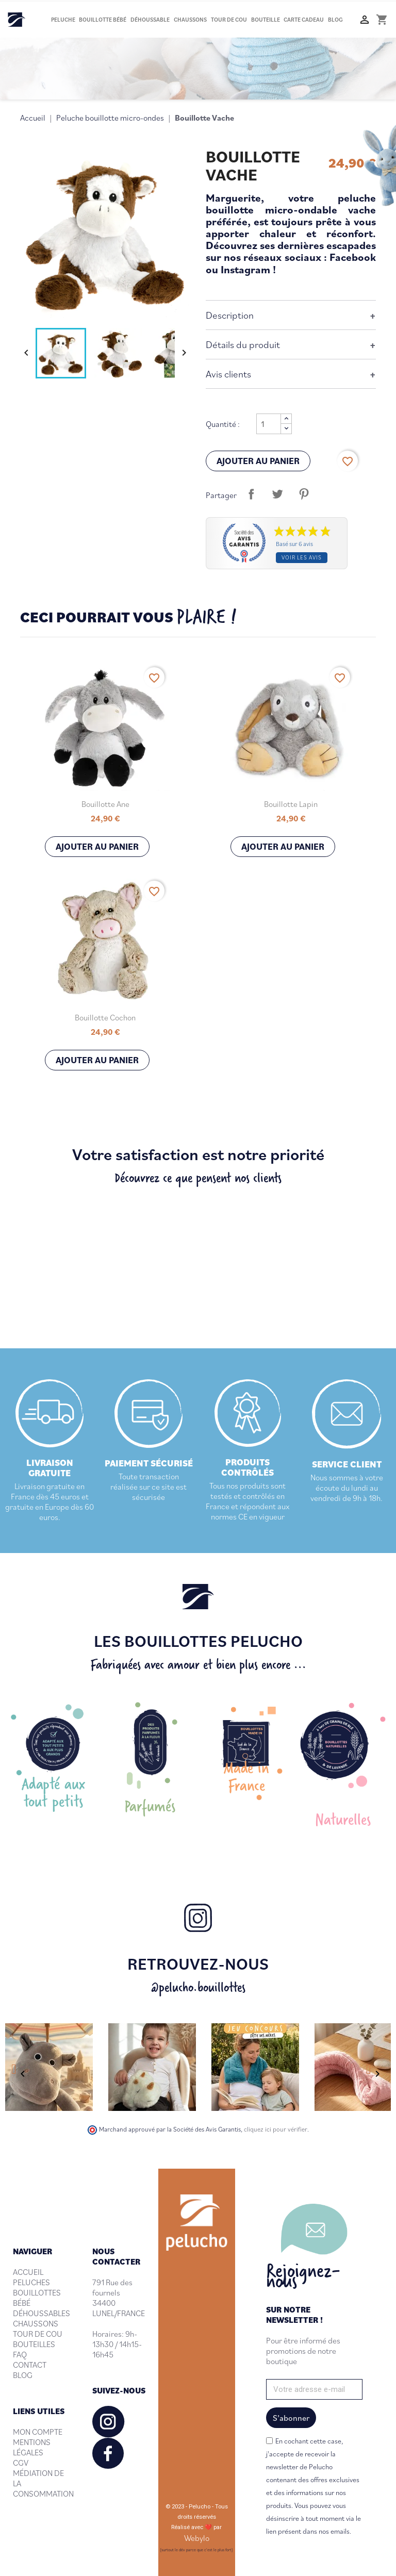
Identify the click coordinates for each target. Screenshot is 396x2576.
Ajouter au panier (258, 461)
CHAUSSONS (35, 2323)
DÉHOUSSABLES (41, 2313)
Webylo (196, 2538)
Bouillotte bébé (102, 19)
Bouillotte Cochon (105, 1017)
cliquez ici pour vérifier (275, 2129)
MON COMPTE (37, 2431)
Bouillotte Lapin (291, 804)
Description (230, 314)
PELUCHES (31, 2282)
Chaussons (190, 19)
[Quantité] (268, 424)
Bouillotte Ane (105, 804)
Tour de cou (229, 19)
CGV (20, 2462)
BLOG (22, 2375)
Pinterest (303, 494)
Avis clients (228, 373)
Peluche (63, 19)
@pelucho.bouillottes (198, 1986)
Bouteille (265, 19)
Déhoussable (150, 19)
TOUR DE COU (37, 2334)
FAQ (20, 2354)
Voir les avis (302, 557)
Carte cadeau (304, 19)
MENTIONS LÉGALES (32, 2447)
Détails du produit (243, 344)
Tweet (277, 494)
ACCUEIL (28, 2272)
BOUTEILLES (34, 2344)
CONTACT (29, 2364)
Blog (335, 19)
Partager (251, 494)
